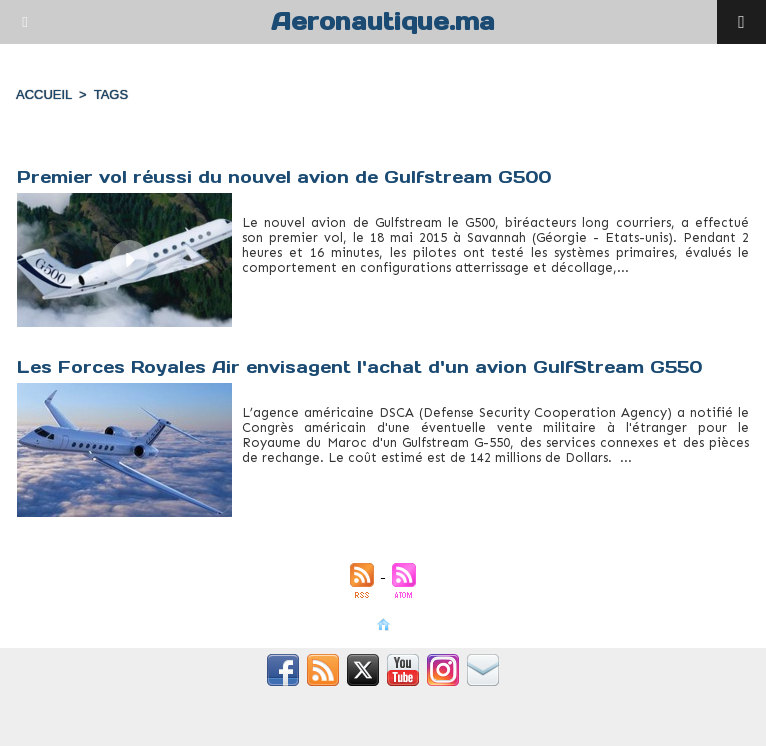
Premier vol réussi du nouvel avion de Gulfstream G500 (284, 177)
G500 (258, 283)
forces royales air (293, 473)
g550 (367, 473)
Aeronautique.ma (383, 21)
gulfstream (315, 283)
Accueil (44, 94)
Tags (111, 94)
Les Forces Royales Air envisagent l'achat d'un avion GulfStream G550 (359, 367)
